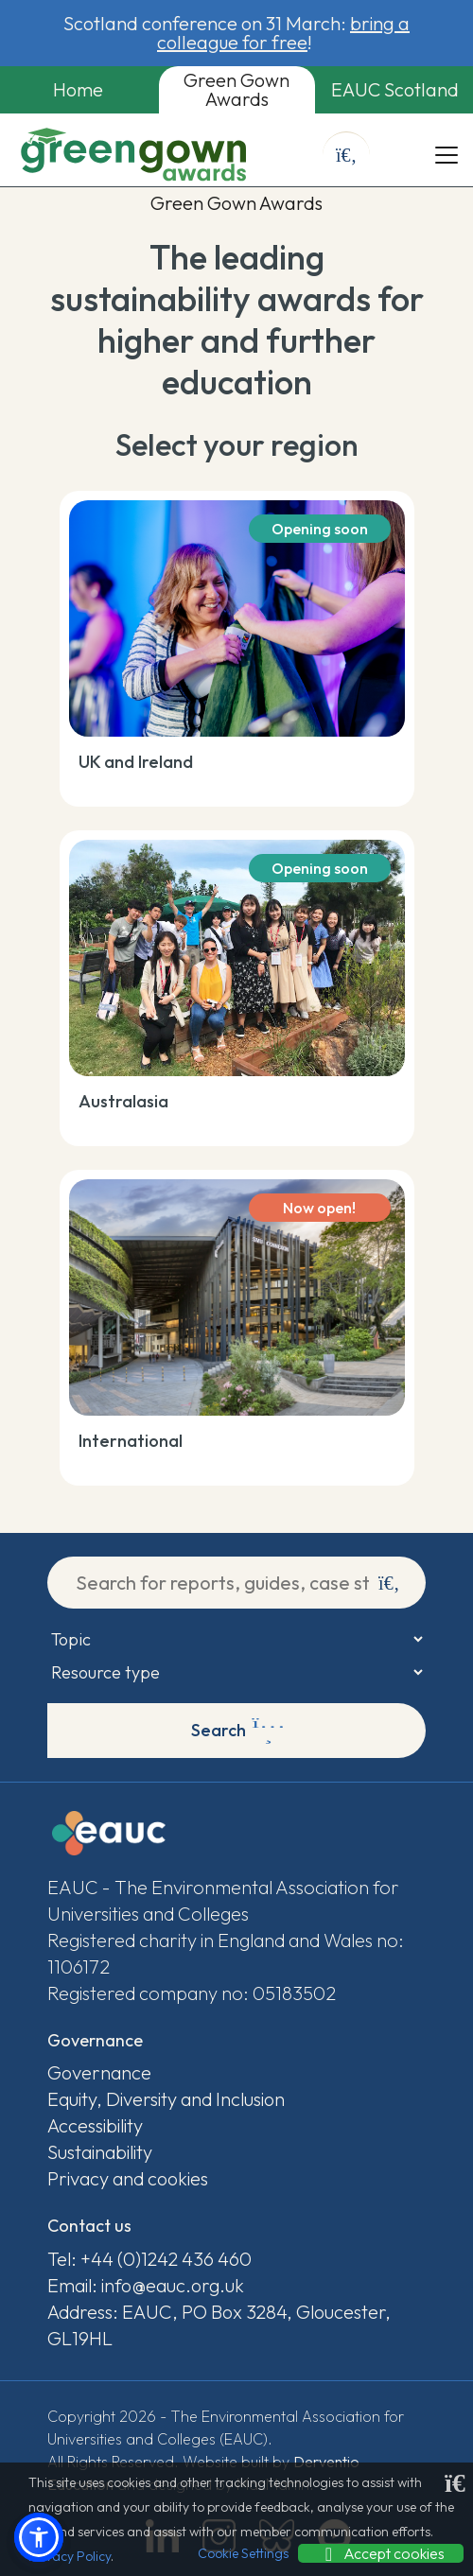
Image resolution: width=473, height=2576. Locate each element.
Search (238, 1730)
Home (78, 89)
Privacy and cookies (127, 2178)
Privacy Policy (69, 2556)
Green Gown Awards (236, 89)
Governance (99, 2072)
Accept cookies (381, 2553)
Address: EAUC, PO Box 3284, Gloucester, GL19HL (219, 2325)
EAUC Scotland (395, 89)
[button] (39, 2537)
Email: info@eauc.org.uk (145, 2285)
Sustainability (99, 2152)
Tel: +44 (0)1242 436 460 (149, 2259)
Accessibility (95, 2125)
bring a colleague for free (283, 32)
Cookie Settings (243, 2553)
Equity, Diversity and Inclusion (166, 2099)
